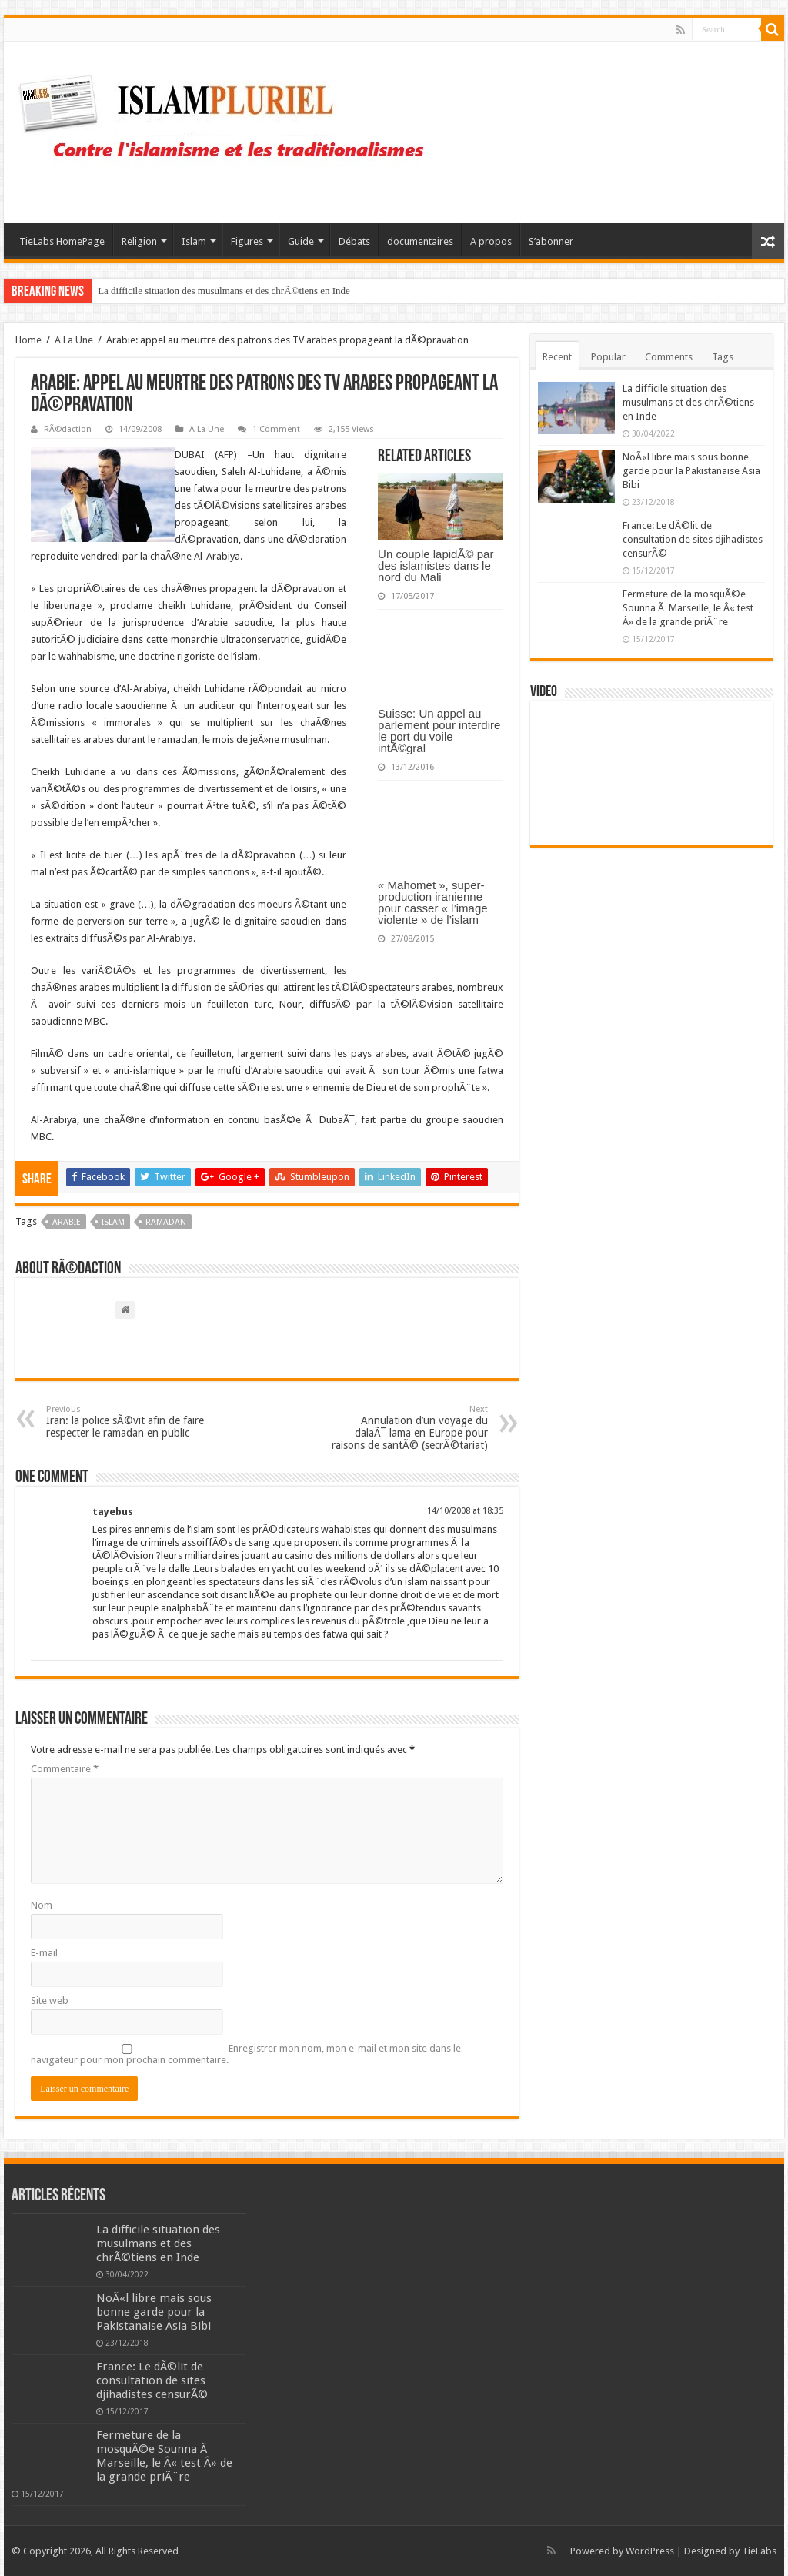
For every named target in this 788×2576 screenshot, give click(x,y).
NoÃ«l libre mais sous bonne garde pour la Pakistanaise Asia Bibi (691, 470)
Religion (139, 241)
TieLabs (759, 2551)
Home (28, 340)
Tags (722, 357)
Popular (608, 357)
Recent (557, 357)
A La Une (74, 340)
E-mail (44, 1953)
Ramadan (165, 1222)
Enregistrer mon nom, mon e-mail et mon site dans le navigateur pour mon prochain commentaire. (246, 2054)
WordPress (650, 2551)
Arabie (66, 1222)
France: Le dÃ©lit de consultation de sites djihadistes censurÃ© (693, 539)
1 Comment (276, 429)
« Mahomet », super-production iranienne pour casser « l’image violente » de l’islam (433, 902)
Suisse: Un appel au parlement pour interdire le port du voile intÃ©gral (439, 730)
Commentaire (64, 1769)
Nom (41, 1905)
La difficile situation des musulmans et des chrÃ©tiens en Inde (224, 290)
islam (113, 1222)
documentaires (420, 241)
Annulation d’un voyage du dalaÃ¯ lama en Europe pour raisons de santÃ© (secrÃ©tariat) (409, 1427)
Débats (354, 241)
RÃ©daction (68, 429)
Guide (301, 241)
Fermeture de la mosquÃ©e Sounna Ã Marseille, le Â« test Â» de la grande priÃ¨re (688, 607)
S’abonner (551, 241)
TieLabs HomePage (62, 241)
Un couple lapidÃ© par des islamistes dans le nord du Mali (435, 565)
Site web (49, 2000)
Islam (194, 241)
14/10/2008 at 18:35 (465, 1511)
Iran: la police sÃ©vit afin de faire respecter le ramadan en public (125, 1421)
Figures (247, 241)
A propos (491, 241)
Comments (669, 357)
